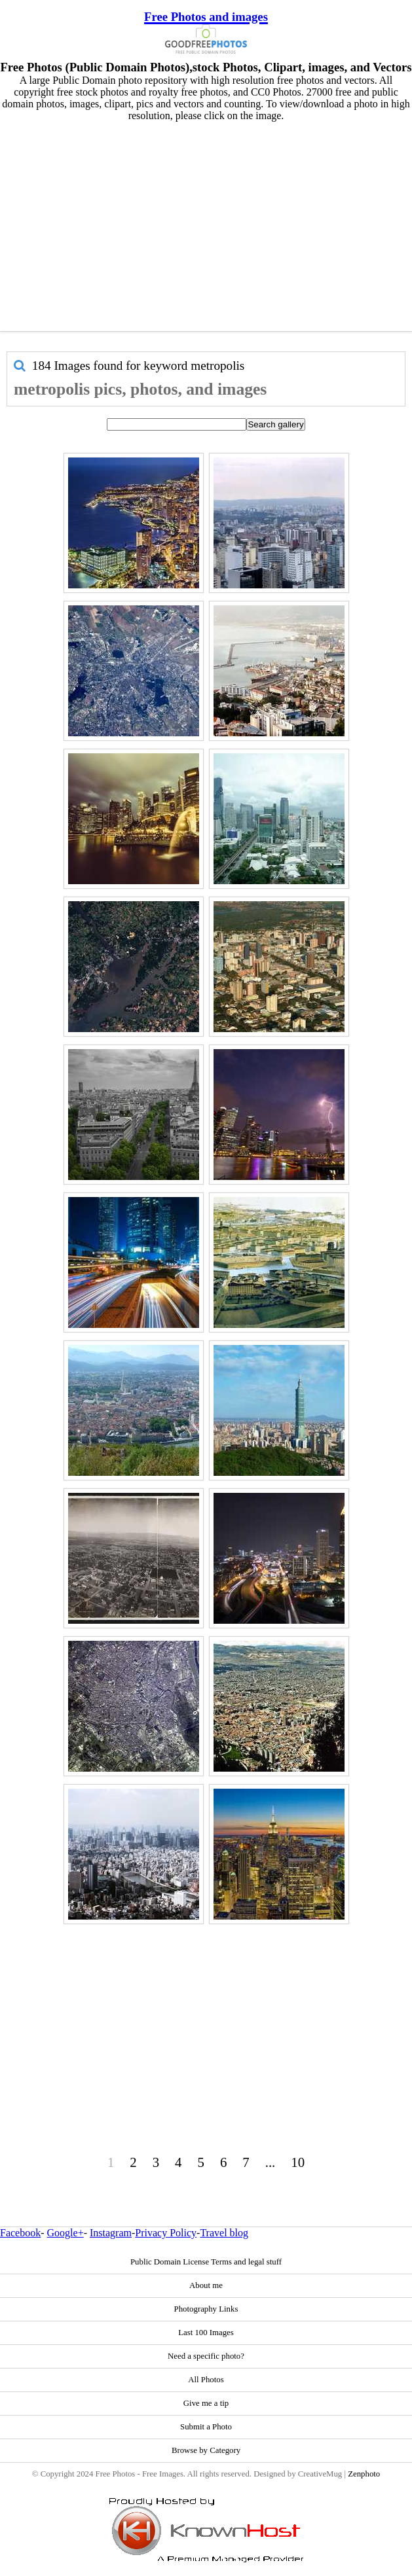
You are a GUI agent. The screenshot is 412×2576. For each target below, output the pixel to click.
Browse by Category (206, 2450)
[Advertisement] (206, 223)
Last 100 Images (206, 2332)
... (270, 2162)
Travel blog (224, 2232)
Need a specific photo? (206, 2356)
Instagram (111, 2232)
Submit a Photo (206, 2426)
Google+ (65, 2232)
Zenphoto (364, 2473)
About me (206, 2285)
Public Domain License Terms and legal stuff (206, 2261)
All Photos (205, 2379)
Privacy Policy (166, 2232)
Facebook (20, 2232)
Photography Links (206, 2309)
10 (298, 2162)
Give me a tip (206, 2403)
